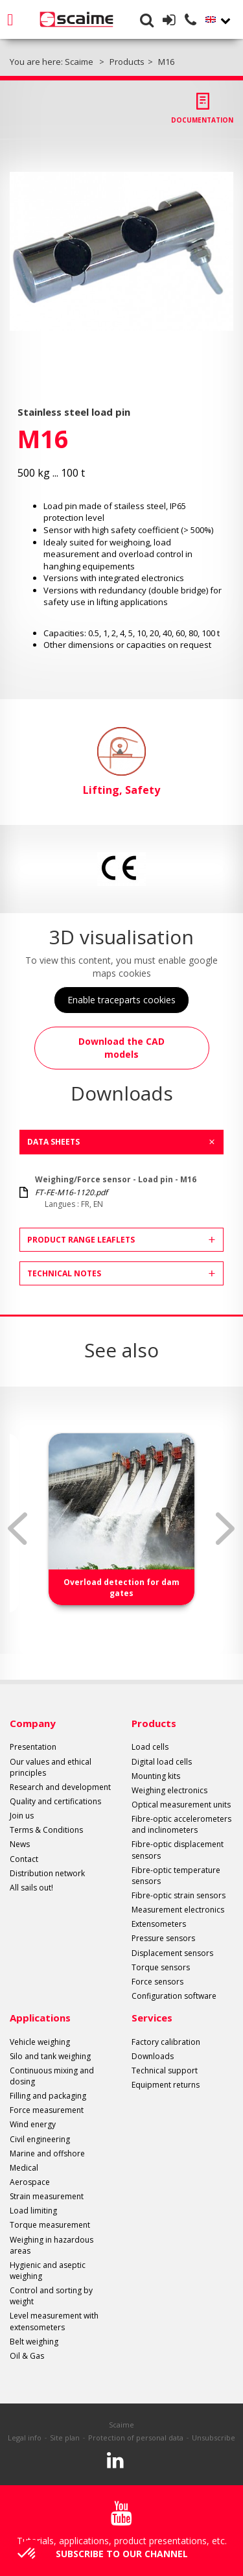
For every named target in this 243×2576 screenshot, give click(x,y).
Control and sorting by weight (51, 2296)
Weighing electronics (169, 1790)
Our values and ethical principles (50, 1767)
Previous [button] (17, 1528)
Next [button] (225, 1528)
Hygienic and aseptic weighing (48, 2271)
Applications (40, 2017)
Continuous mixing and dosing (52, 2076)
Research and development (60, 1787)
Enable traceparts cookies (121, 1000)
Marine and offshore (47, 2153)
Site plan (65, 2437)
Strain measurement (47, 2196)
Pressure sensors (163, 1938)
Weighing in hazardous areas (51, 2245)
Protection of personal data (135, 2437)
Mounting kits (156, 1776)
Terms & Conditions (46, 1829)
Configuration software (174, 1995)
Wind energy (33, 2124)
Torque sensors (161, 1967)
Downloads (153, 2056)
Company (33, 1723)
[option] (121, 251)
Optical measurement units (181, 1804)
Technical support (165, 2070)
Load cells (150, 1746)
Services (152, 2017)
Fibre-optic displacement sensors (178, 1850)
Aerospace (30, 2182)
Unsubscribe (213, 2437)
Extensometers (159, 1923)
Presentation (33, 1746)
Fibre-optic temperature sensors (176, 1876)
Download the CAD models (121, 1047)
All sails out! (31, 1887)
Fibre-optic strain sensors (179, 1895)
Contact (24, 1859)
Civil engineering (40, 2139)
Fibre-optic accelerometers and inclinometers (181, 1824)
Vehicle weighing (40, 2041)
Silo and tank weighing (50, 2056)
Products (154, 1723)
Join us (22, 1815)
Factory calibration (166, 2041)
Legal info (24, 2437)
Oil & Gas (27, 2355)
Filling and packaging (48, 2095)
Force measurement (47, 2110)
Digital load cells (162, 1761)
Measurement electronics (178, 1909)
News (20, 1844)
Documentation (202, 120)
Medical (24, 2167)
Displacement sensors (172, 1953)
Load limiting (33, 2210)
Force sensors (157, 1981)
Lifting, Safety (121, 762)
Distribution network (47, 1873)
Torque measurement (50, 2224)
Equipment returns (166, 2084)
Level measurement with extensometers (54, 2321)
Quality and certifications (55, 1801)
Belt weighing (34, 2341)
